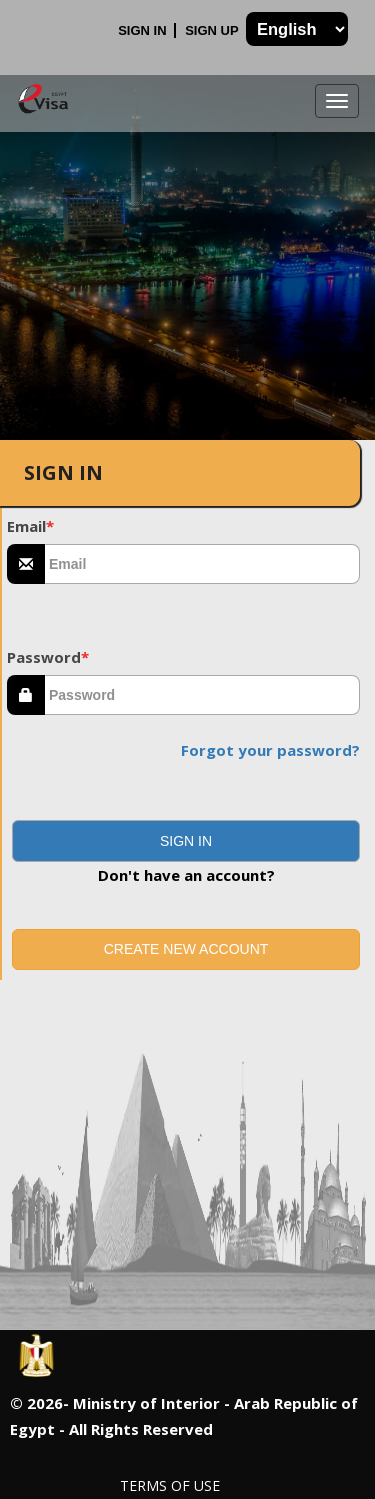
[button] (186, 841)
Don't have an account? (186, 875)
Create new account (186, 949)
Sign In (144, 30)
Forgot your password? (270, 750)
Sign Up (213, 30)
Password (48, 657)
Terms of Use (170, 1485)
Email (30, 526)
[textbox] (202, 564)
